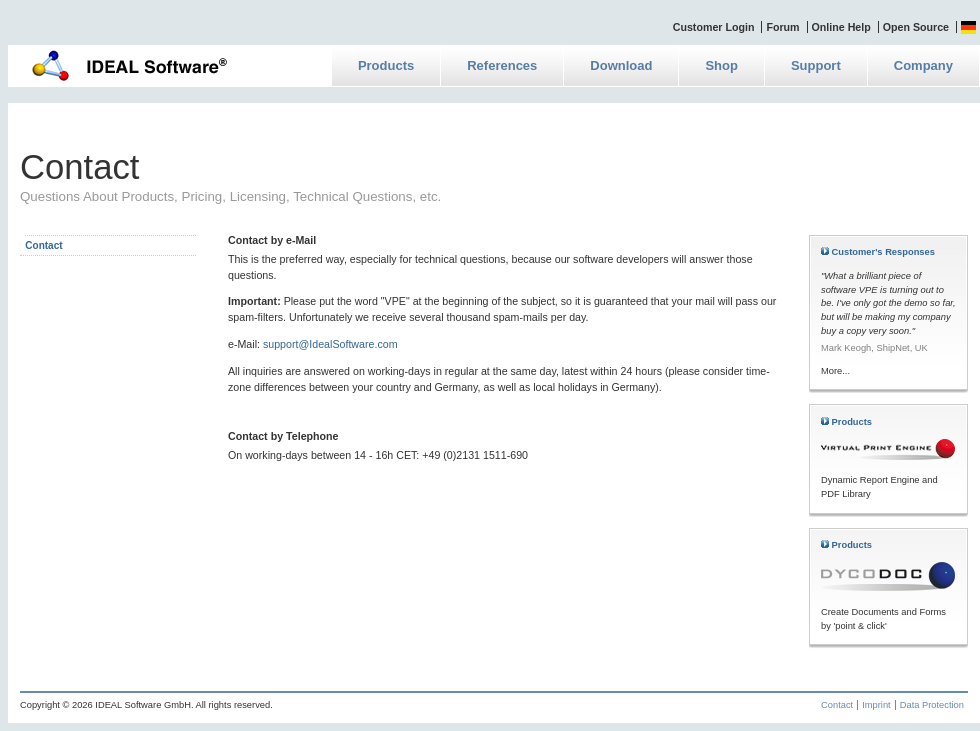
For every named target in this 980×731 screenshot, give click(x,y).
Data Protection (932, 705)
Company (923, 65)
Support (816, 65)
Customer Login (714, 27)
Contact (837, 705)
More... (835, 371)
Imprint (876, 705)
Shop (721, 65)
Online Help (841, 27)
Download (621, 65)
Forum (782, 27)
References (502, 65)
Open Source (916, 27)
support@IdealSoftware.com (330, 344)
